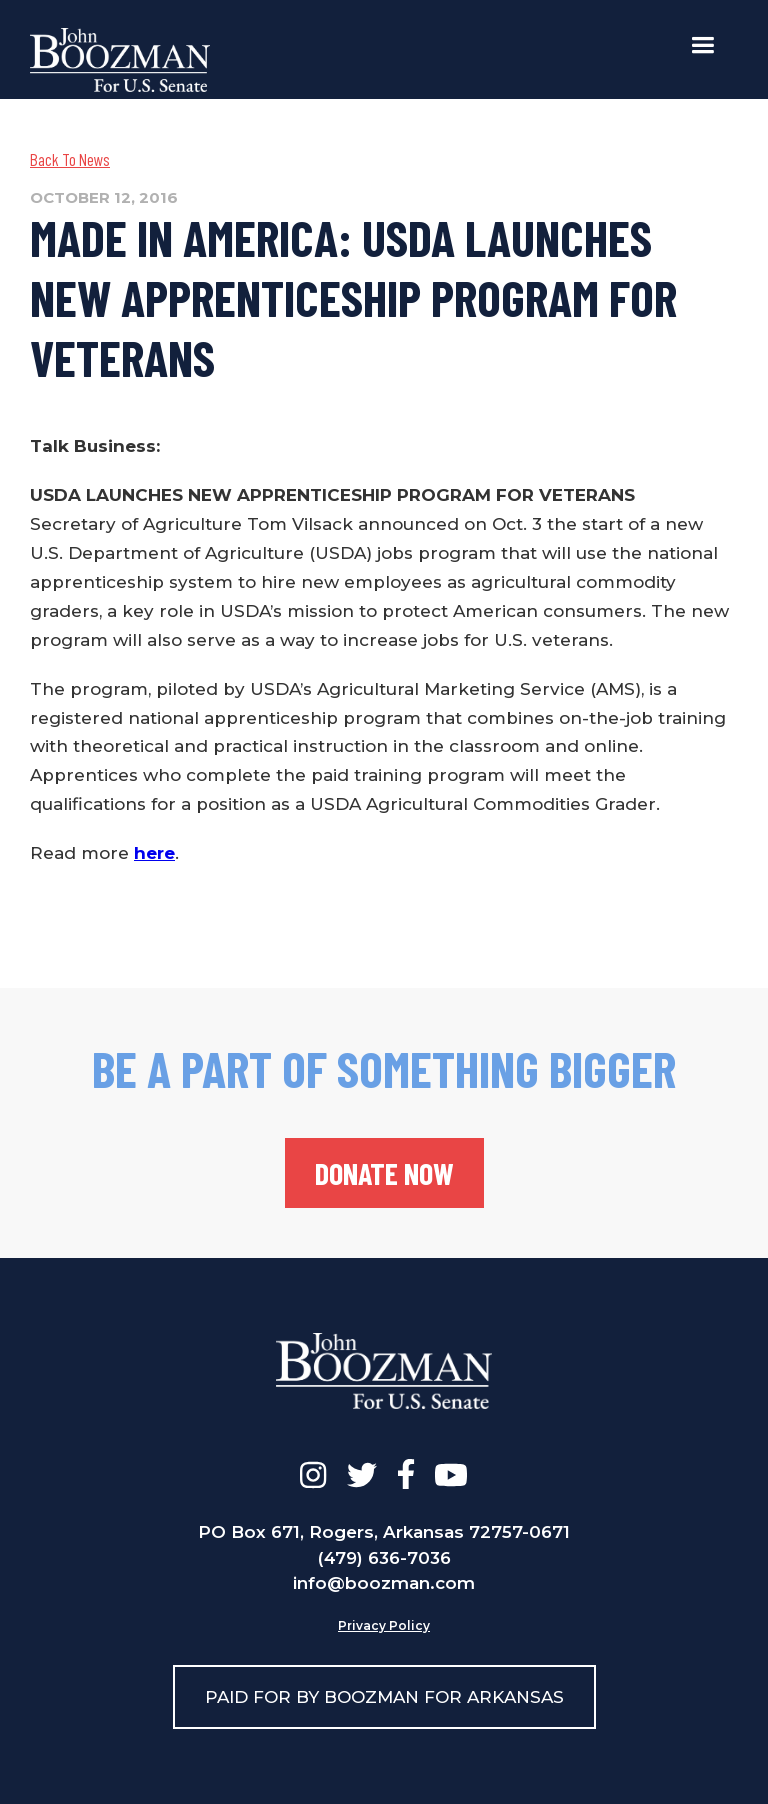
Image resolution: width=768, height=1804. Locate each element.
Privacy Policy (384, 1625)
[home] (120, 60)
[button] (702, 45)
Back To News (70, 159)
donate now (384, 1173)
